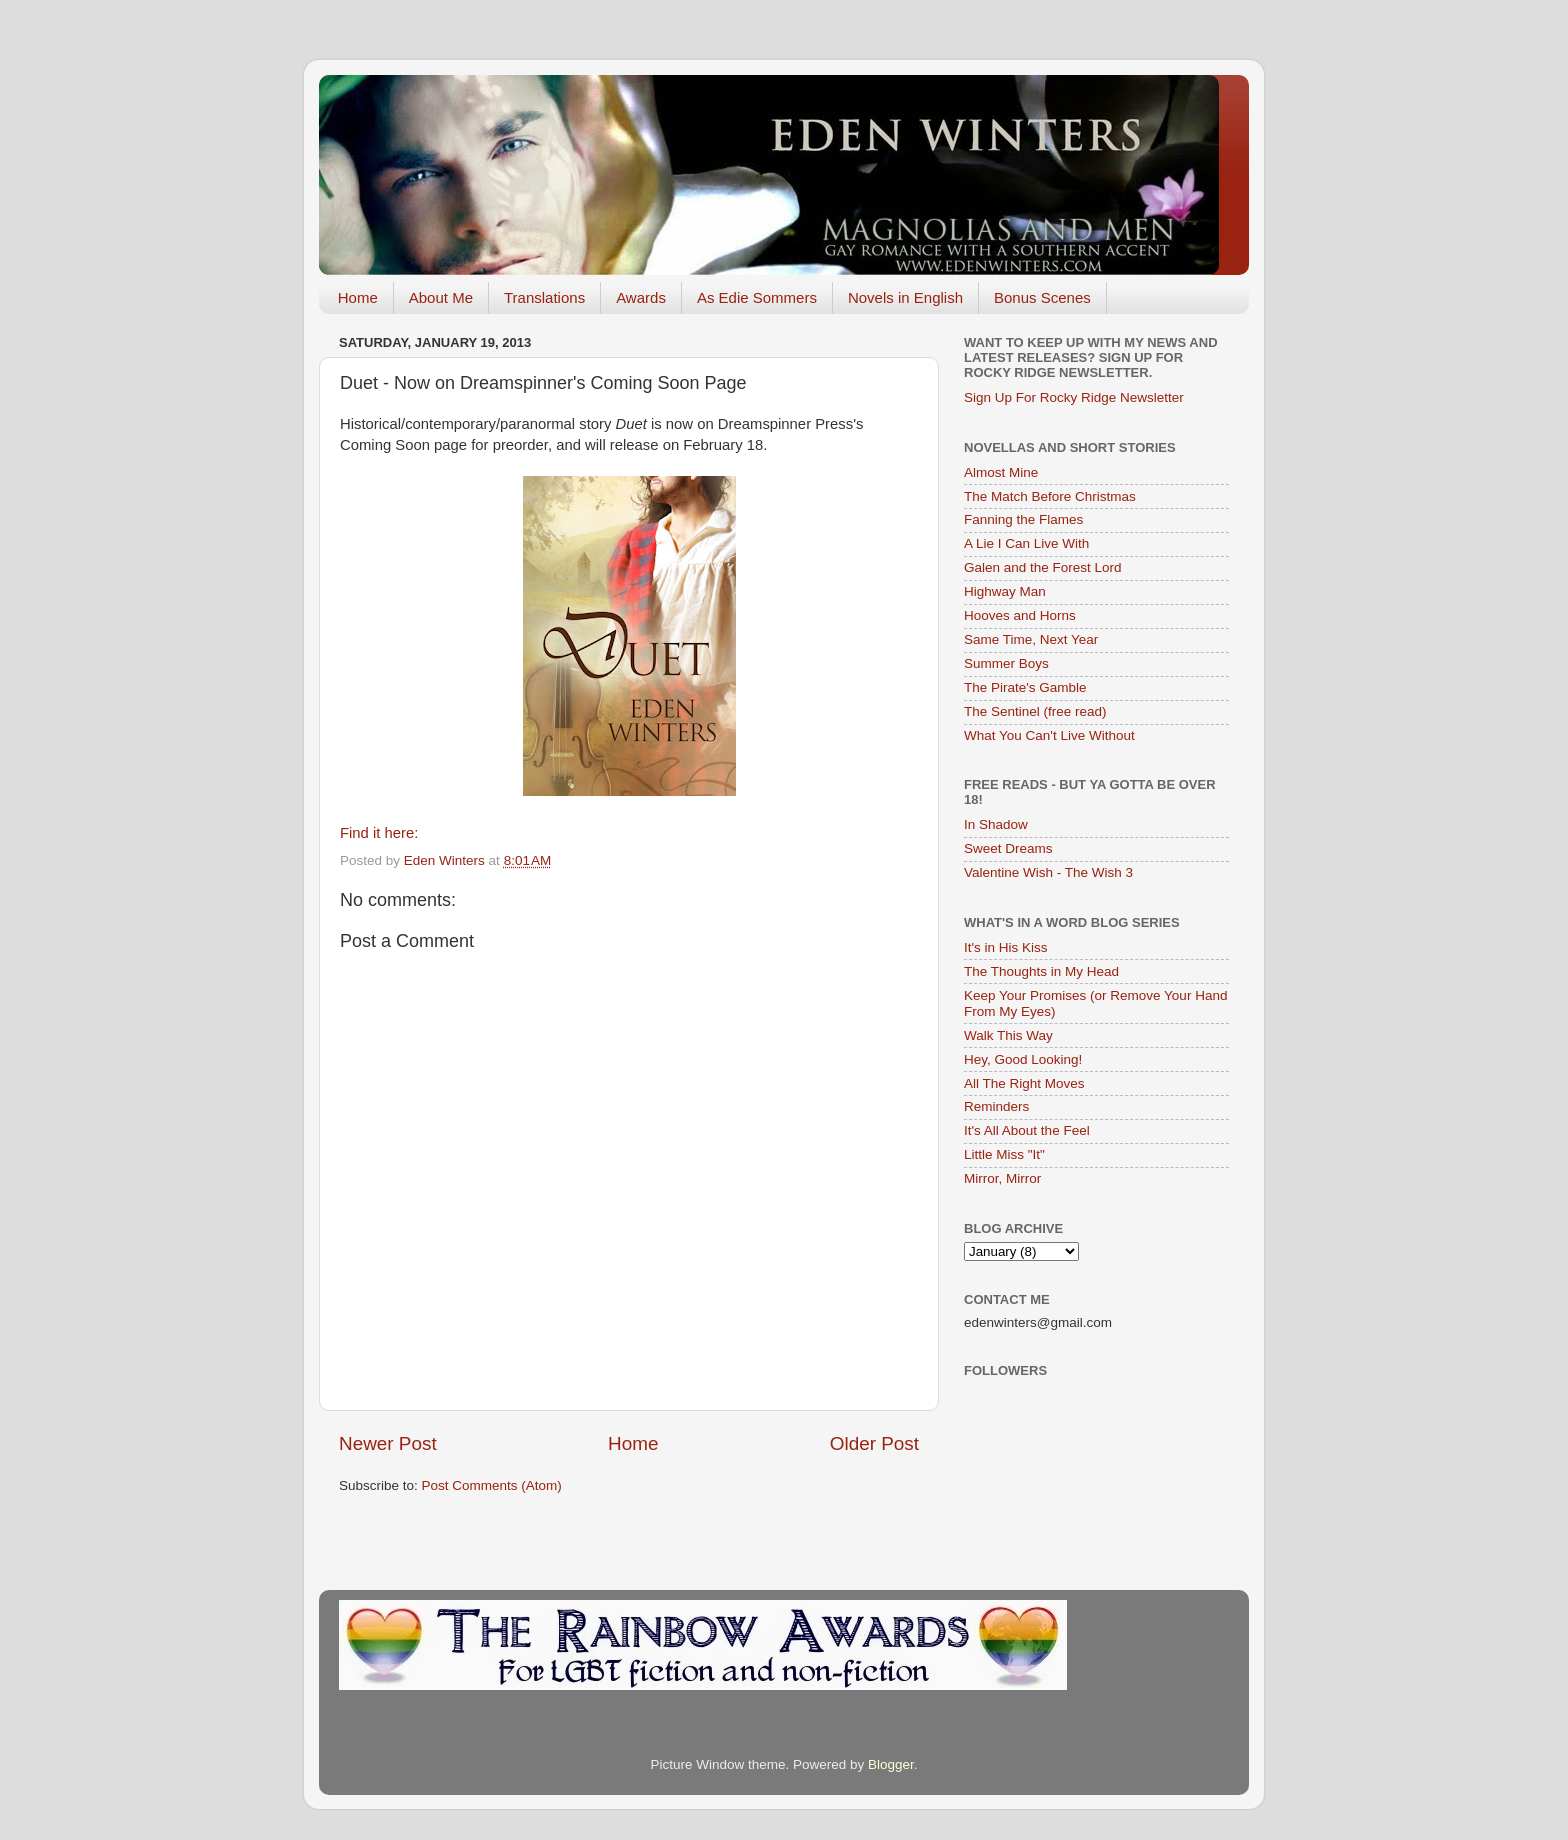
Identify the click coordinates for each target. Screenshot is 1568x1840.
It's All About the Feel (1027, 1130)
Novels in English (905, 297)
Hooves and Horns (1020, 615)
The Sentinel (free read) (1035, 711)
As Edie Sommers (757, 297)
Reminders (996, 1106)
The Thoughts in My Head (1041, 971)
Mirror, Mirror (1002, 1178)
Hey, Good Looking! (1023, 1059)
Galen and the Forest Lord (1043, 567)
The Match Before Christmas (1050, 496)
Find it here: (379, 833)
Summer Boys (1006, 663)
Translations (544, 297)
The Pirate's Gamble (1025, 687)
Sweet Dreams (1008, 848)
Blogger (891, 1764)
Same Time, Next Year (1031, 639)
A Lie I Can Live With (1026, 543)
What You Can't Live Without (1049, 735)
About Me (441, 297)
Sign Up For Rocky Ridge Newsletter (1074, 397)
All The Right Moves (1024, 1083)
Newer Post (388, 1443)
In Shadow (996, 824)
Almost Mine (1001, 472)
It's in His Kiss (1006, 947)
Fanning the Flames (1023, 519)
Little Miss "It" (1004, 1154)
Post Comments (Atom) (492, 1485)
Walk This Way (1008, 1035)
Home (358, 297)
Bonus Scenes (1042, 297)
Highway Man (1005, 591)
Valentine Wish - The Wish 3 (1048, 872)
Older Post (874, 1443)
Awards (641, 297)
